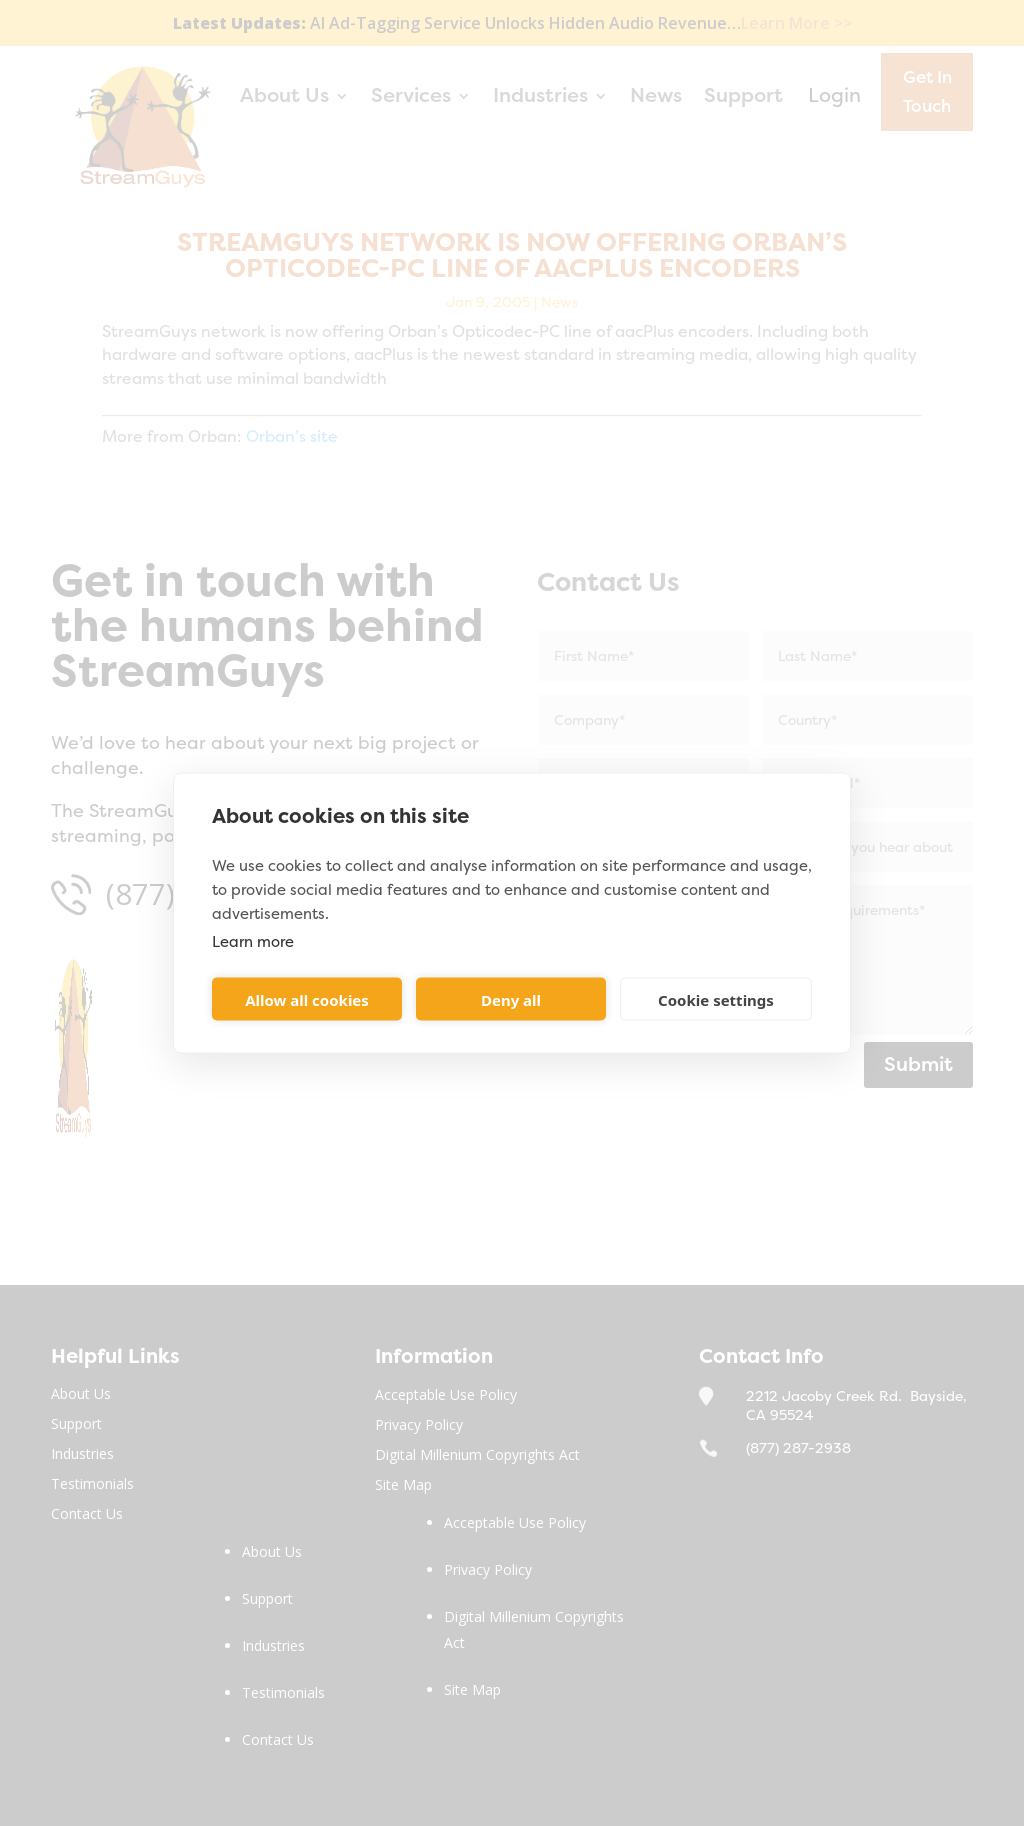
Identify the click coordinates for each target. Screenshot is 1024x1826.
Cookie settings (716, 999)
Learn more (253, 941)
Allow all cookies (307, 999)
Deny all (511, 999)
